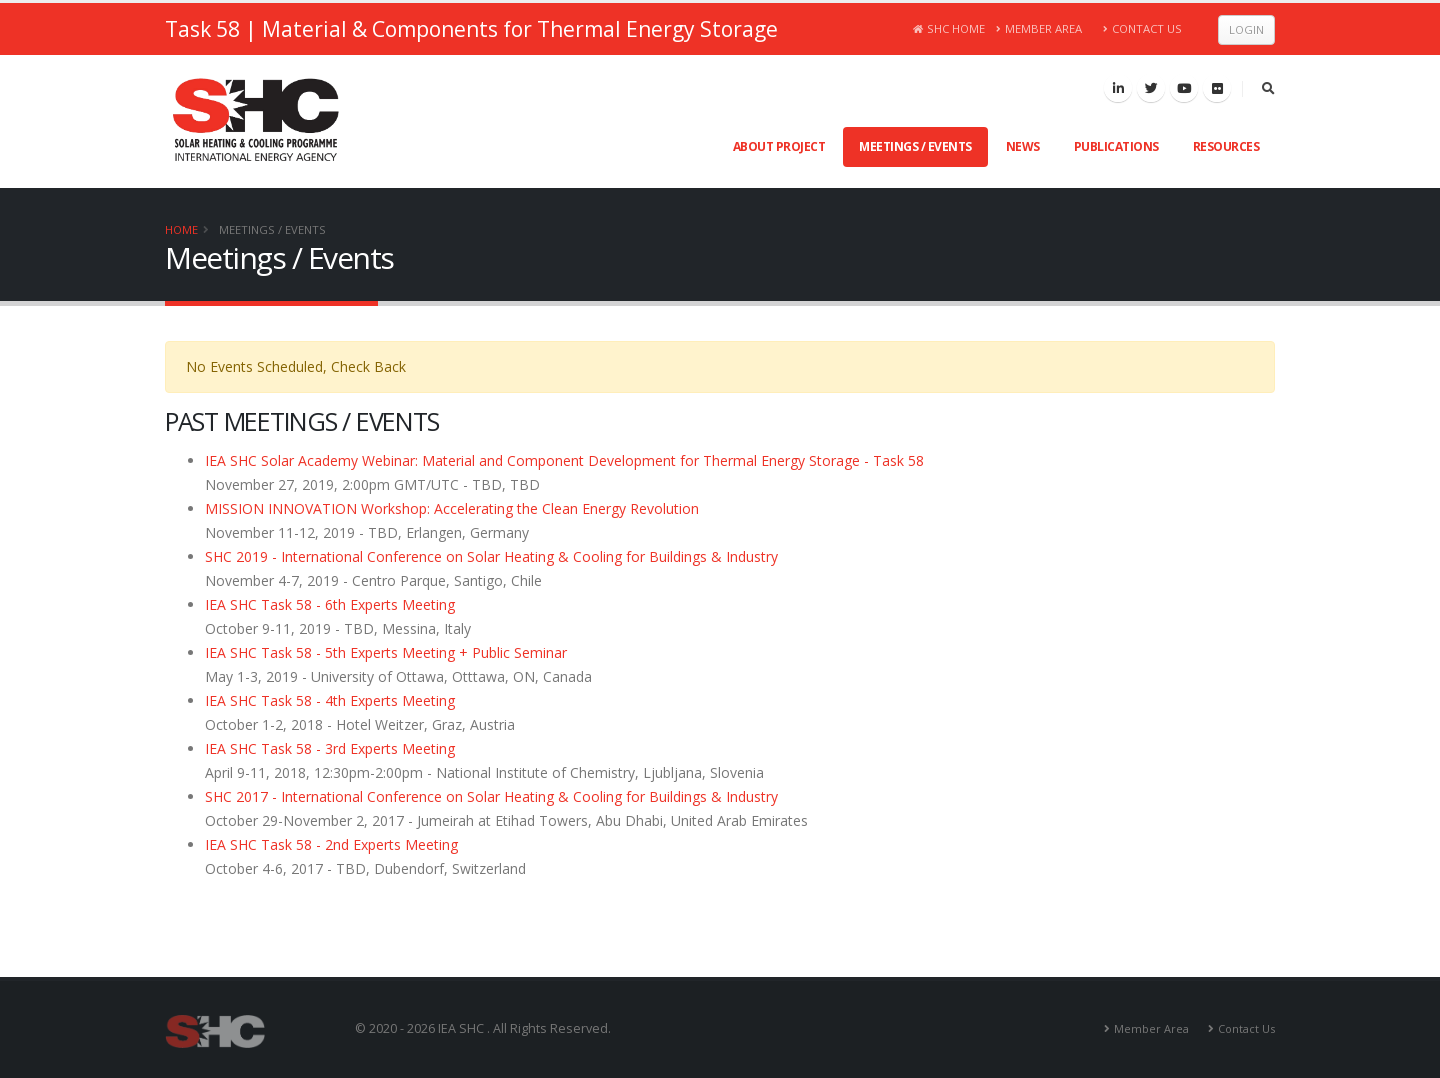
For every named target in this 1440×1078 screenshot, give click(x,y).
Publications (1116, 146)
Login (1246, 29)
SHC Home (949, 28)
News (1023, 146)
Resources (1226, 146)
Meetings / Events (915, 146)
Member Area (1039, 28)
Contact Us (1142, 28)
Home (181, 229)
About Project (779, 146)
